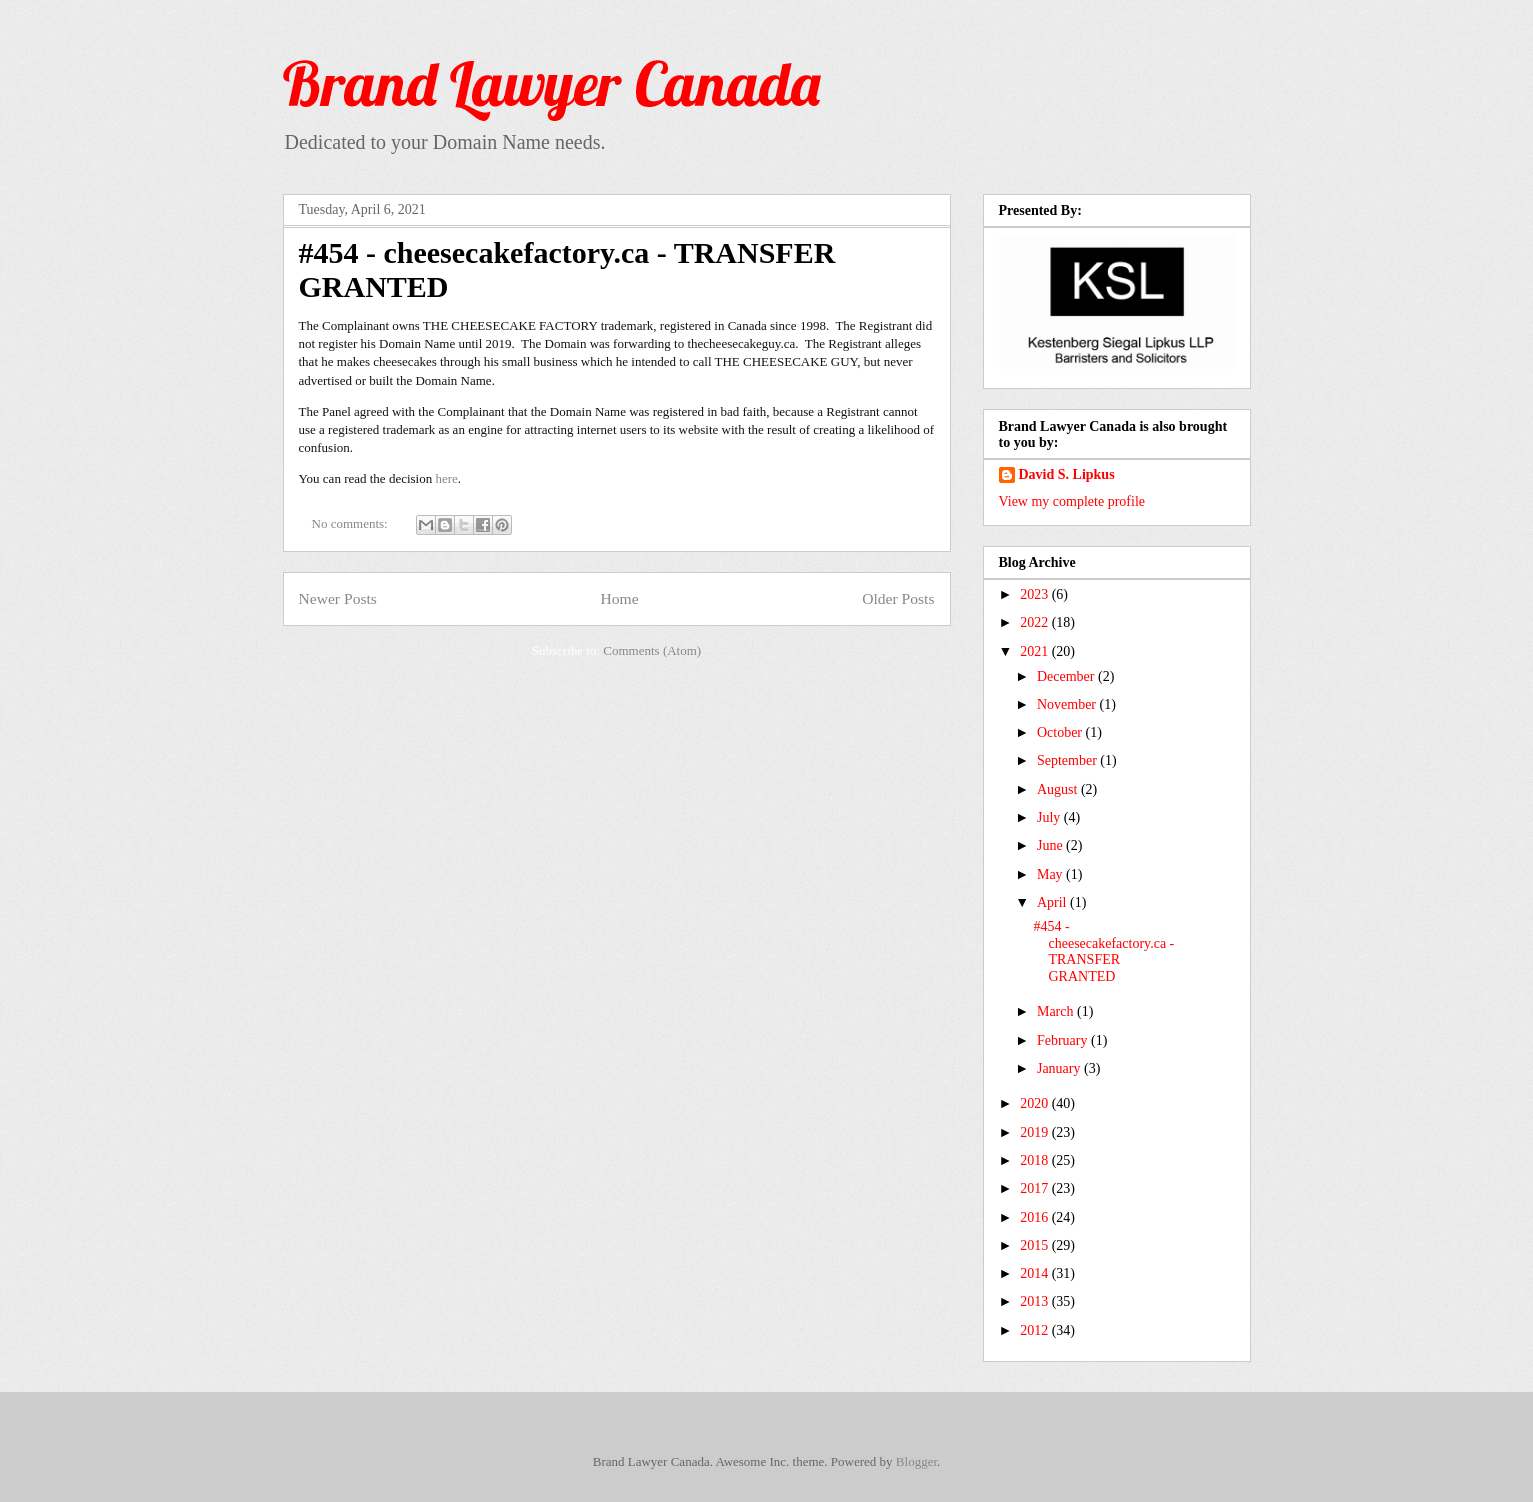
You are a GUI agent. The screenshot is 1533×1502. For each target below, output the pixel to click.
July (1050, 817)
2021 (1036, 651)
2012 (1036, 1330)
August (1059, 789)
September (1068, 760)
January (1060, 1068)
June (1051, 845)
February (1064, 1040)
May (1051, 874)
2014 (1036, 1273)
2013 (1036, 1301)
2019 (1036, 1132)
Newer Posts (338, 598)
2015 (1036, 1245)
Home (619, 598)
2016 (1036, 1217)
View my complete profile (1072, 501)
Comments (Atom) (652, 650)
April (1053, 902)
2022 (1036, 622)
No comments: (351, 523)
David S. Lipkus (1067, 474)
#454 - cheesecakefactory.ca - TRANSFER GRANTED (1103, 951)
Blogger (916, 1461)
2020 (1036, 1103)
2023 (1036, 594)
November (1068, 704)
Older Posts (898, 598)
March (1057, 1011)
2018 (1036, 1160)
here (446, 478)
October (1061, 732)
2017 (1036, 1188)
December (1067, 676)
